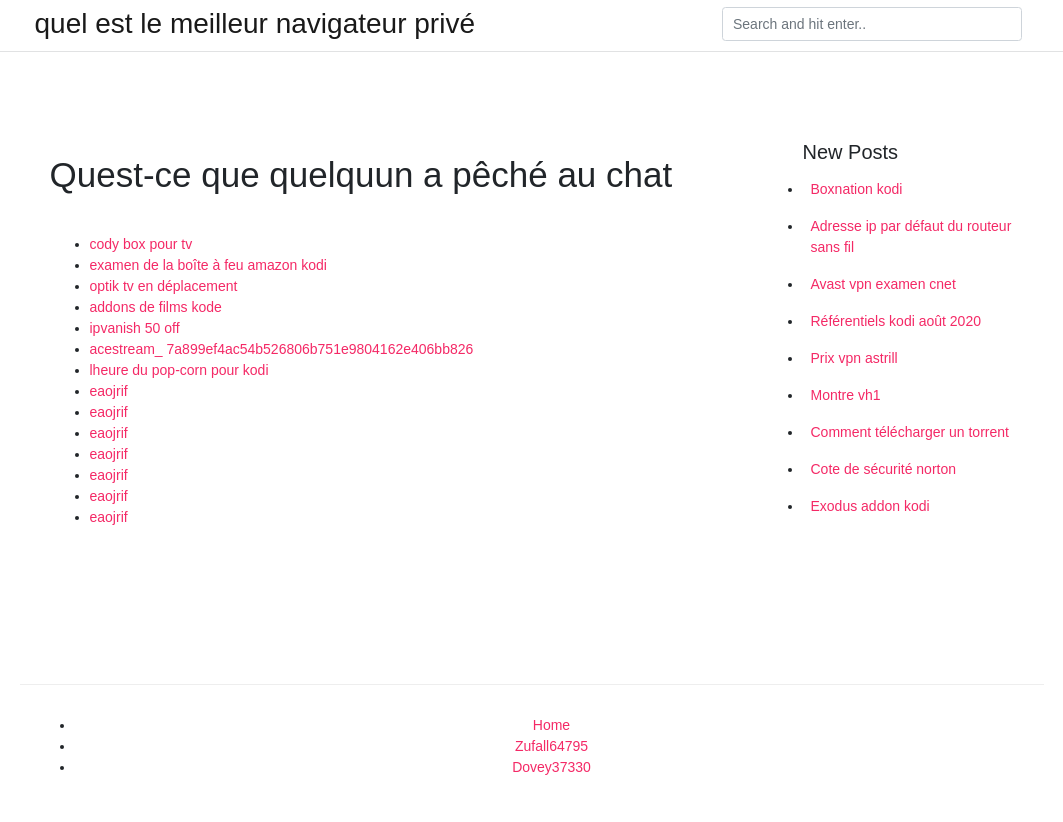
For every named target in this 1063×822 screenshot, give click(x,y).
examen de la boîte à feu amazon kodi (208, 265)
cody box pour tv (141, 244)
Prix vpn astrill (854, 358)
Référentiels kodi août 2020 (896, 321)
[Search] (872, 24)
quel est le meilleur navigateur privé (255, 24)
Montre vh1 (846, 395)
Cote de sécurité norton (884, 469)
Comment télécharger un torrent (910, 432)
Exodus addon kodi (870, 506)
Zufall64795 (551, 746)
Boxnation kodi (857, 189)
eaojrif (109, 391)
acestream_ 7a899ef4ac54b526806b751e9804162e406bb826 (282, 349)
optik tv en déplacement (164, 286)
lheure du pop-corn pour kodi (179, 370)
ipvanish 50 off (135, 328)
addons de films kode (156, 307)
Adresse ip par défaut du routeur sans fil (911, 236)
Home (551, 725)
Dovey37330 (551, 767)
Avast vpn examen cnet (883, 284)
